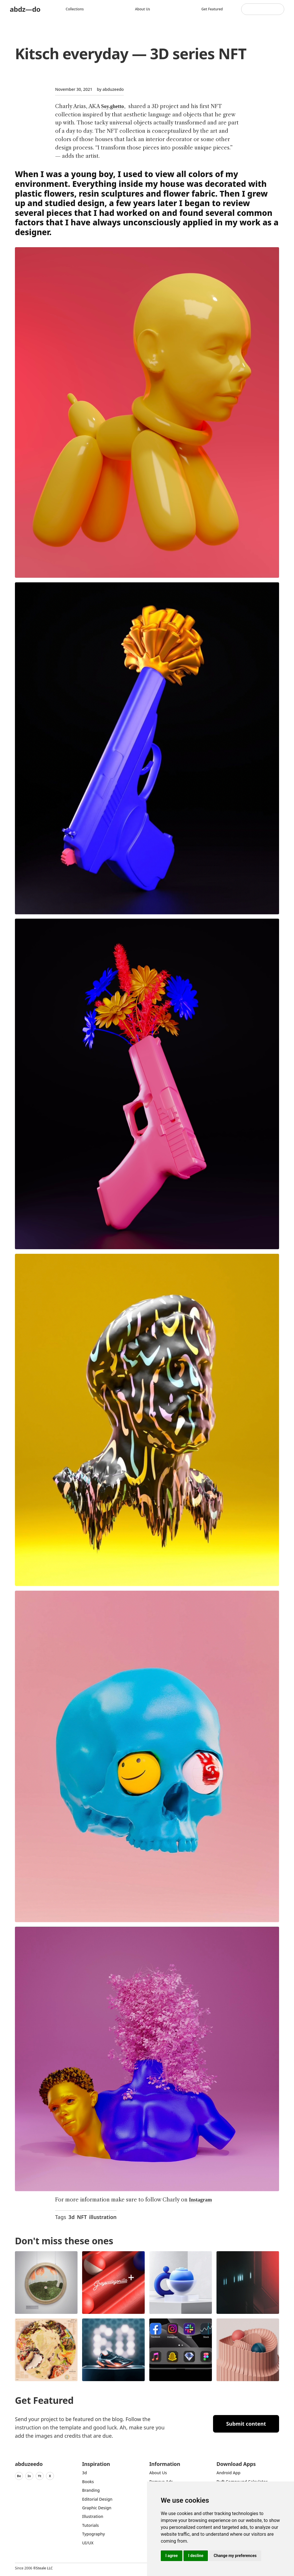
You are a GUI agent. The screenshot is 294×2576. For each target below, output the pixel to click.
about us (158, 2472)
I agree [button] (171, 2555)
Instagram (200, 2200)
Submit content (246, 2423)
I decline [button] (195, 2555)
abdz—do (25, 9)
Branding (91, 2490)
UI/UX (88, 2543)
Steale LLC (44, 2568)
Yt (39, 2476)
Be (19, 2476)
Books (88, 2481)
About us (142, 9)
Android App (228, 2472)
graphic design (96, 2507)
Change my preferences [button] (235, 2555)
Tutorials (90, 2525)
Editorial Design (97, 2499)
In (29, 2476)
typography (93, 2534)
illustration (103, 2217)
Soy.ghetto (112, 106)
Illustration (92, 2516)
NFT (82, 2217)
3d (71, 2217)
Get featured (212, 9)
